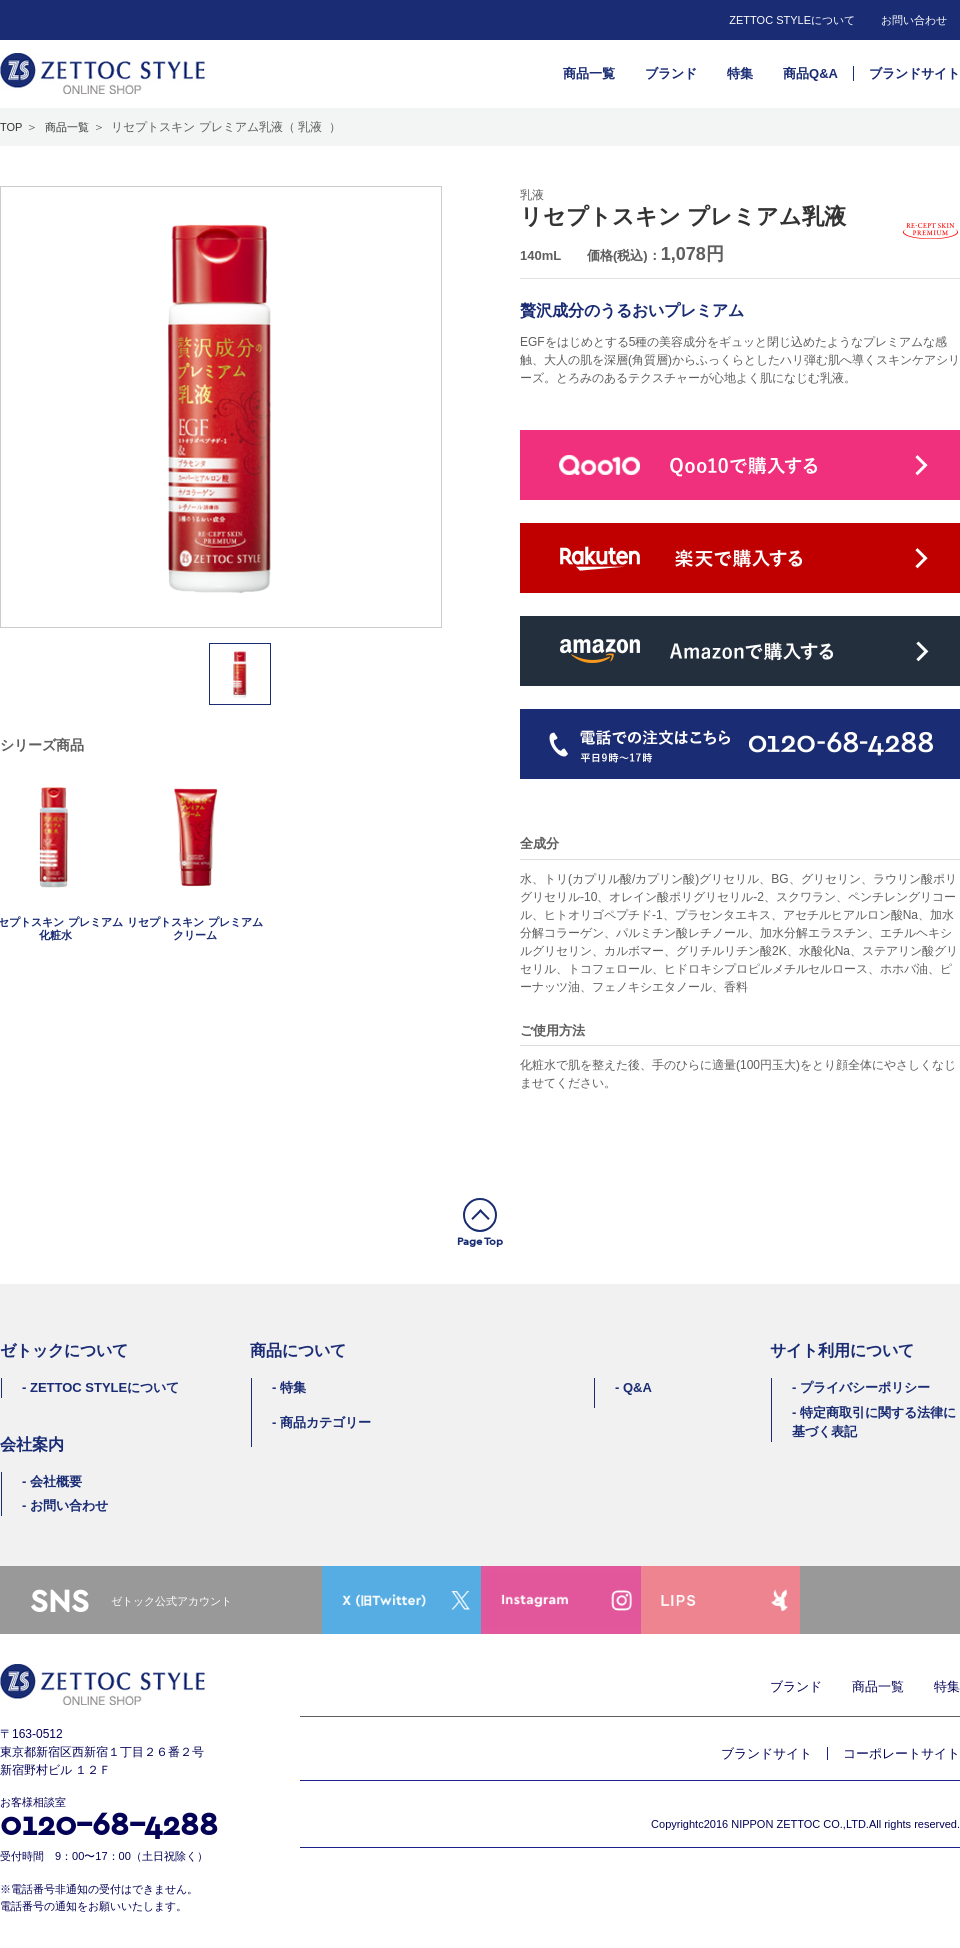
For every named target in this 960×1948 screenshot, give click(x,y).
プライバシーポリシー (865, 1387)
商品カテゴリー (325, 1422)
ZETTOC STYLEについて (792, 20)
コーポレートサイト (901, 1753)
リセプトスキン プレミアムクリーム (194, 928)
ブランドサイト (914, 73)
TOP (11, 127)
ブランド (671, 73)
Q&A (637, 1387)
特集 (740, 73)
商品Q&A (810, 73)
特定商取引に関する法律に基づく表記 (874, 1422)
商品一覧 (589, 73)
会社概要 (56, 1481)
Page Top (480, 1241)
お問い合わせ (914, 20)
